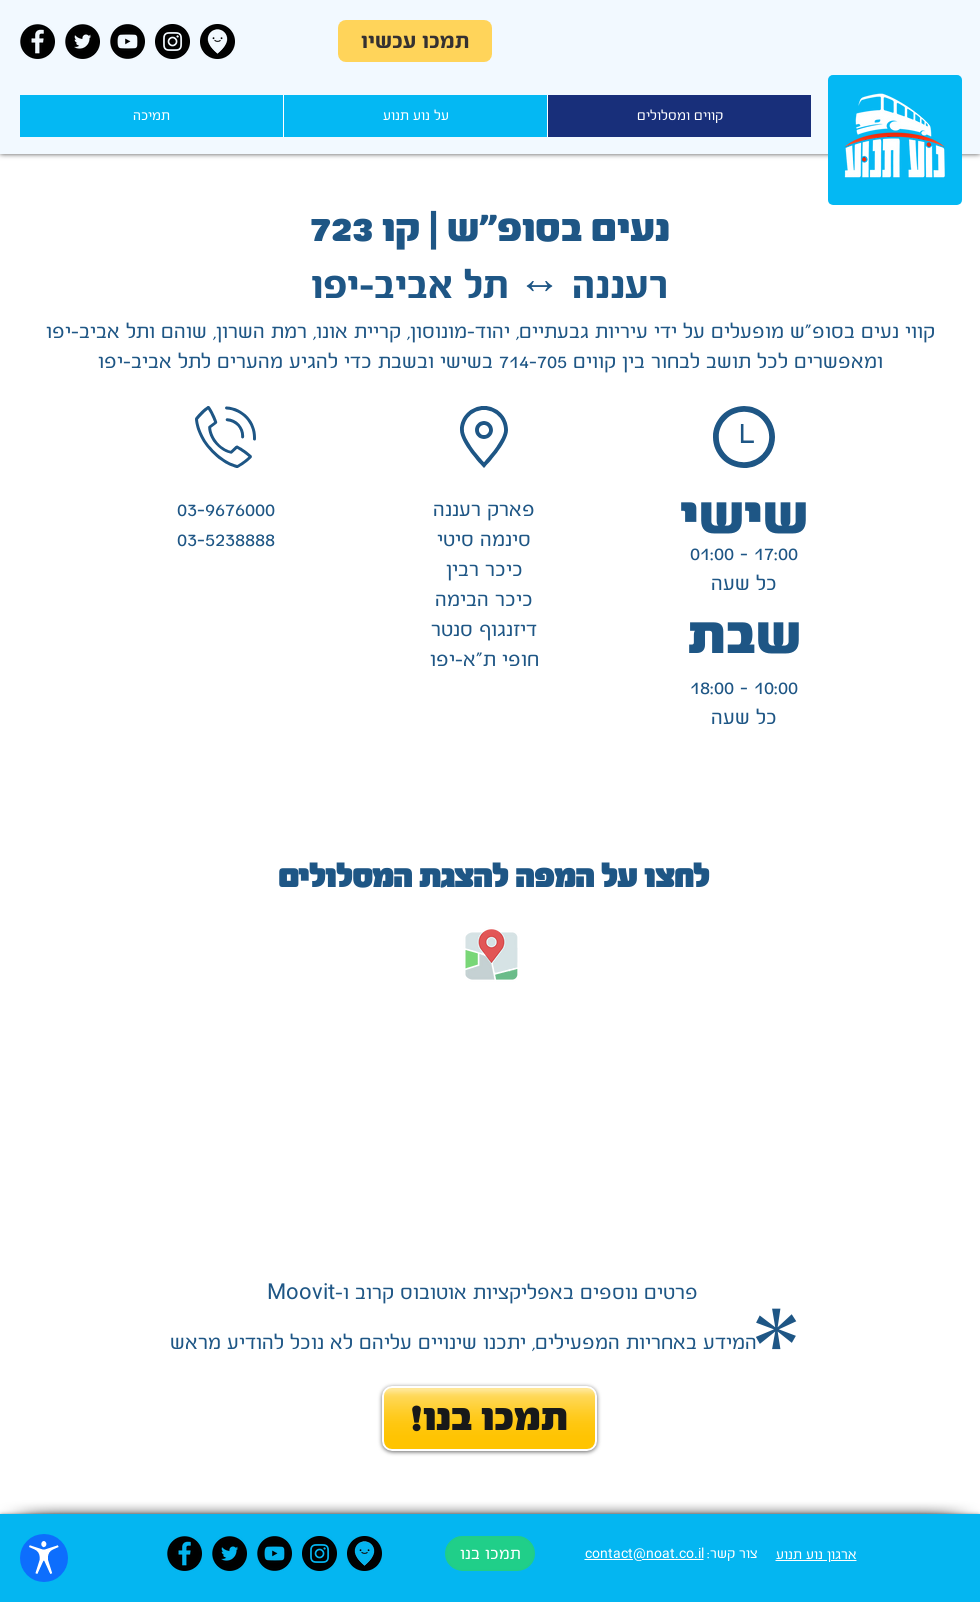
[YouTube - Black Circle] (127, 41)
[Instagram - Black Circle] (172, 41)
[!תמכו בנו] (489, 1418)
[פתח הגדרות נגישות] (44, 1558)
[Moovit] (217, 41)
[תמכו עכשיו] (415, 41)
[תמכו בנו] (490, 1553)
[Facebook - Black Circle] (37, 41)
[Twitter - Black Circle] (82, 41)
